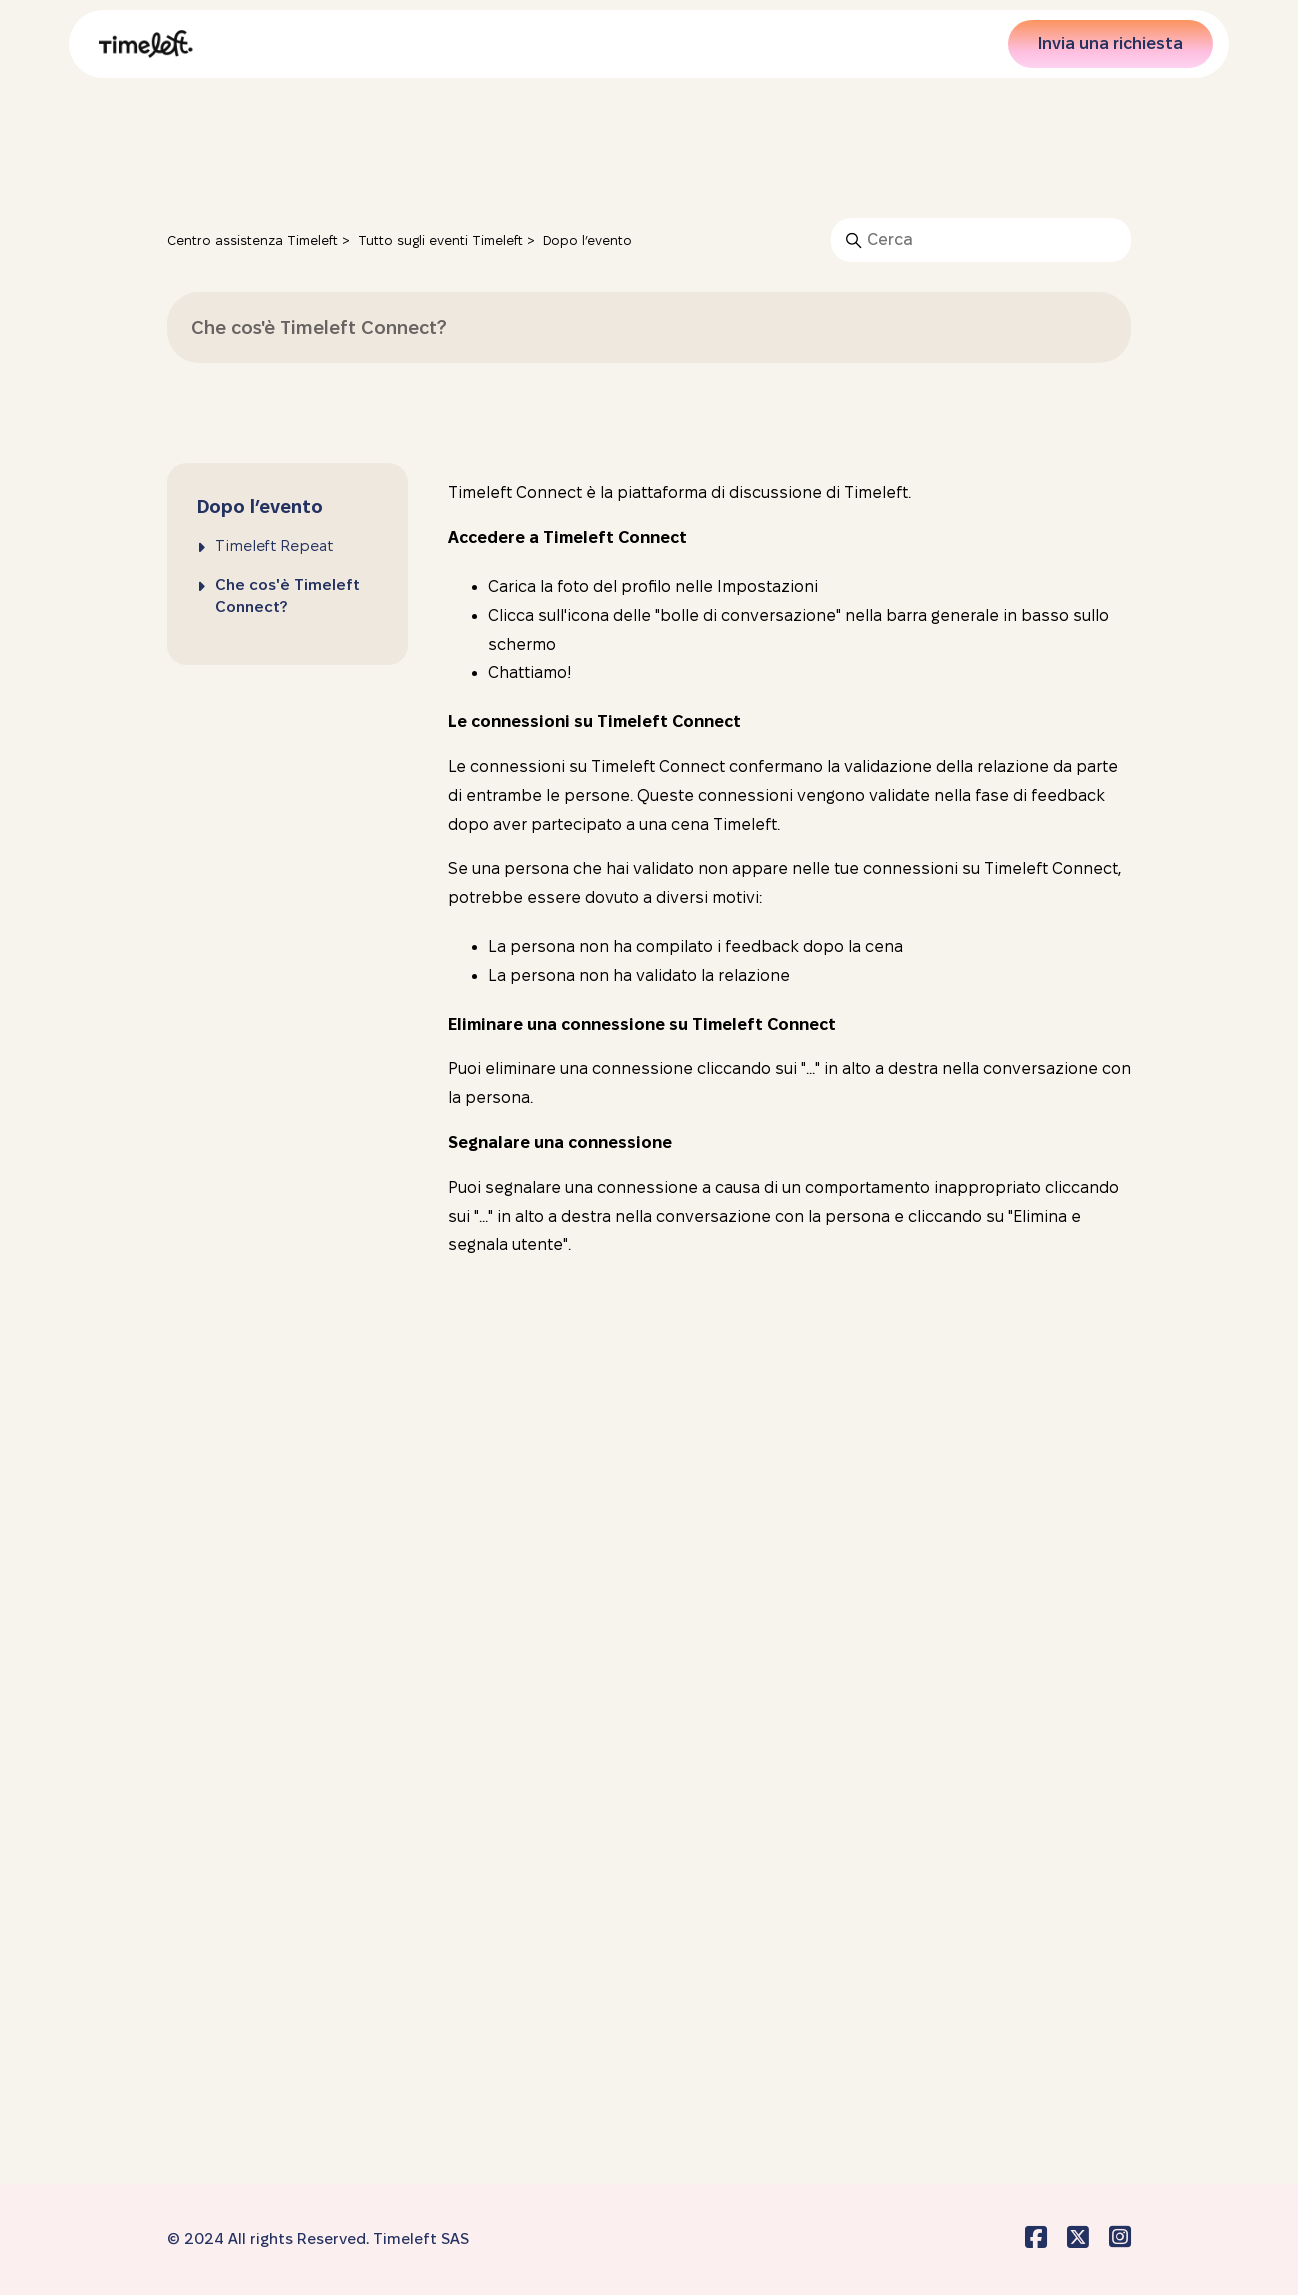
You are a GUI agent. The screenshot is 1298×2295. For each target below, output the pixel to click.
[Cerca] (981, 240)
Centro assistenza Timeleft (252, 240)
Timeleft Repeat (274, 545)
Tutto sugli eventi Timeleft (440, 240)
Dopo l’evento (587, 240)
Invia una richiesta (1110, 43)
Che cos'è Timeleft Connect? (287, 596)
